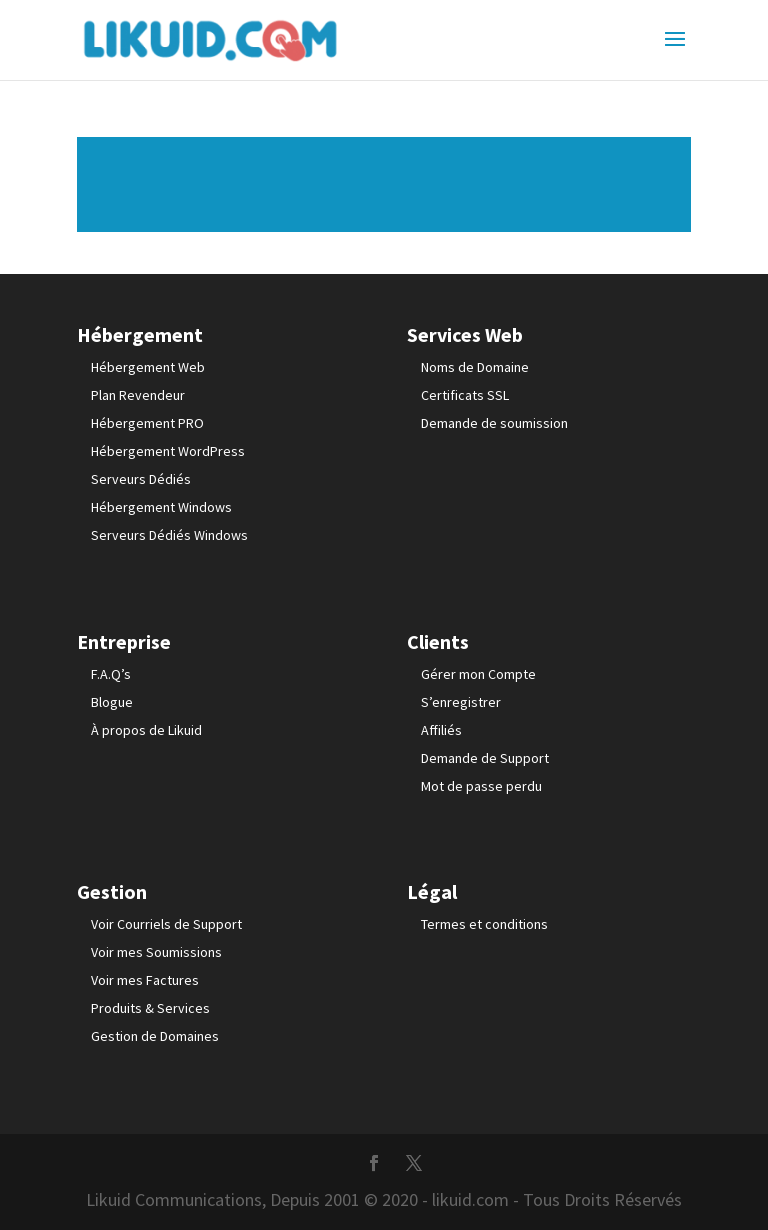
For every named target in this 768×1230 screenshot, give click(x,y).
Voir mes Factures (145, 980)
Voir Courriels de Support (166, 924)
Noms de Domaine (475, 367)
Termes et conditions (484, 924)
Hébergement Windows (161, 507)
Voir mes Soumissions (156, 952)
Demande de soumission (494, 423)
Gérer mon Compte (478, 674)
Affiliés (441, 730)
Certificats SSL (465, 395)
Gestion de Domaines (155, 1036)
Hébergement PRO (147, 423)
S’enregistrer (461, 702)
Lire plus (384, 184)
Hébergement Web (148, 367)
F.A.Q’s (111, 674)
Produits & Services (150, 1008)
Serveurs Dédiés (141, 479)
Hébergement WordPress (168, 451)
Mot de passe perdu (481, 786)
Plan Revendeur (138, 395)
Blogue (112, 702)
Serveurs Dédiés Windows (169, 535)
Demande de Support (485, 758)
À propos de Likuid (146, 730)
